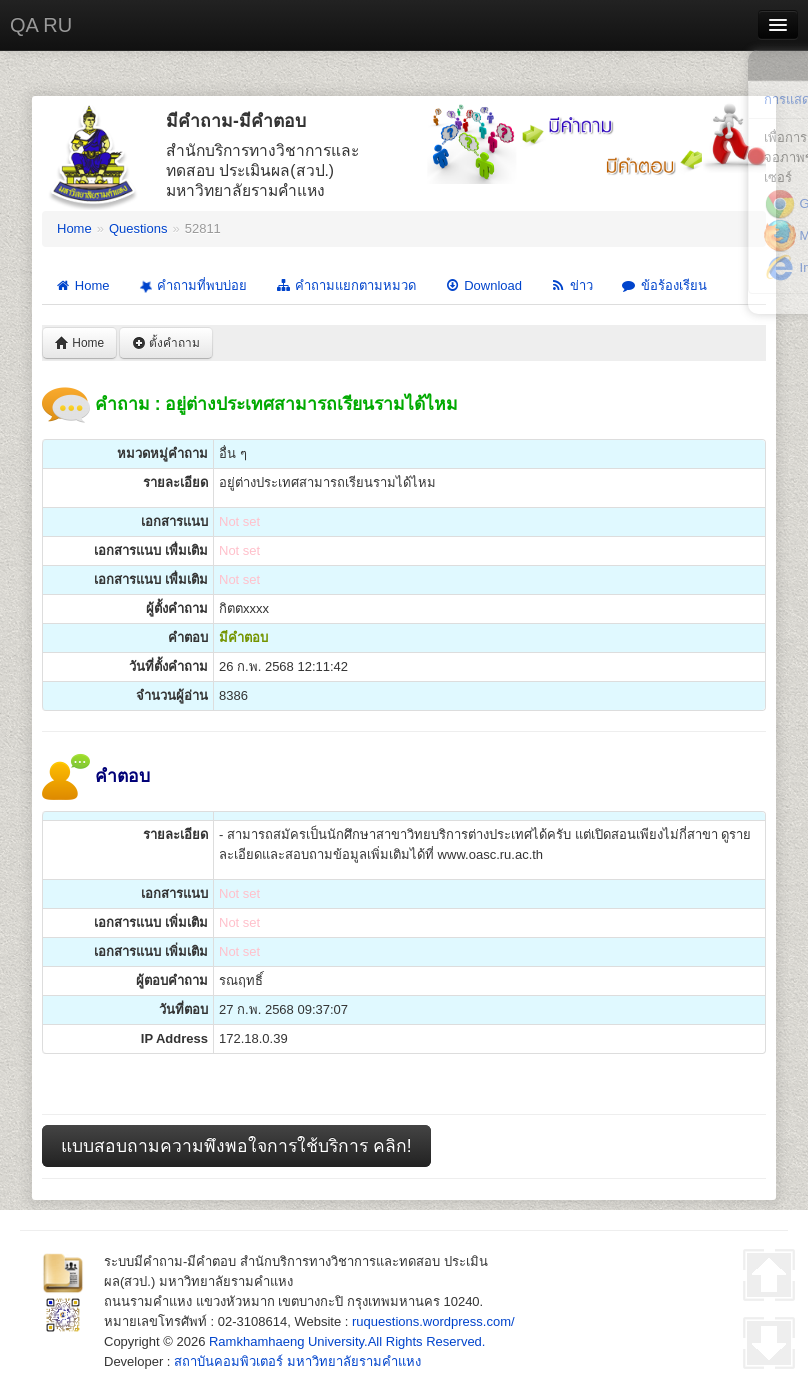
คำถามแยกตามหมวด (345, 285)
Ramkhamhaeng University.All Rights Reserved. (347, 1341)
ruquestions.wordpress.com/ (433, 1321)
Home (74, 228)
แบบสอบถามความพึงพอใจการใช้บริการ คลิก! (236, 1146)
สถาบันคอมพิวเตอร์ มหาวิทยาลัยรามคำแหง (297, 1361)
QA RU (41, 25)
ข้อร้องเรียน (664, 285)
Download (483, 285)
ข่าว (571, 285)
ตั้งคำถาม (166, 343)
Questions (138, 228)
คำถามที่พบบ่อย (191, 285)
